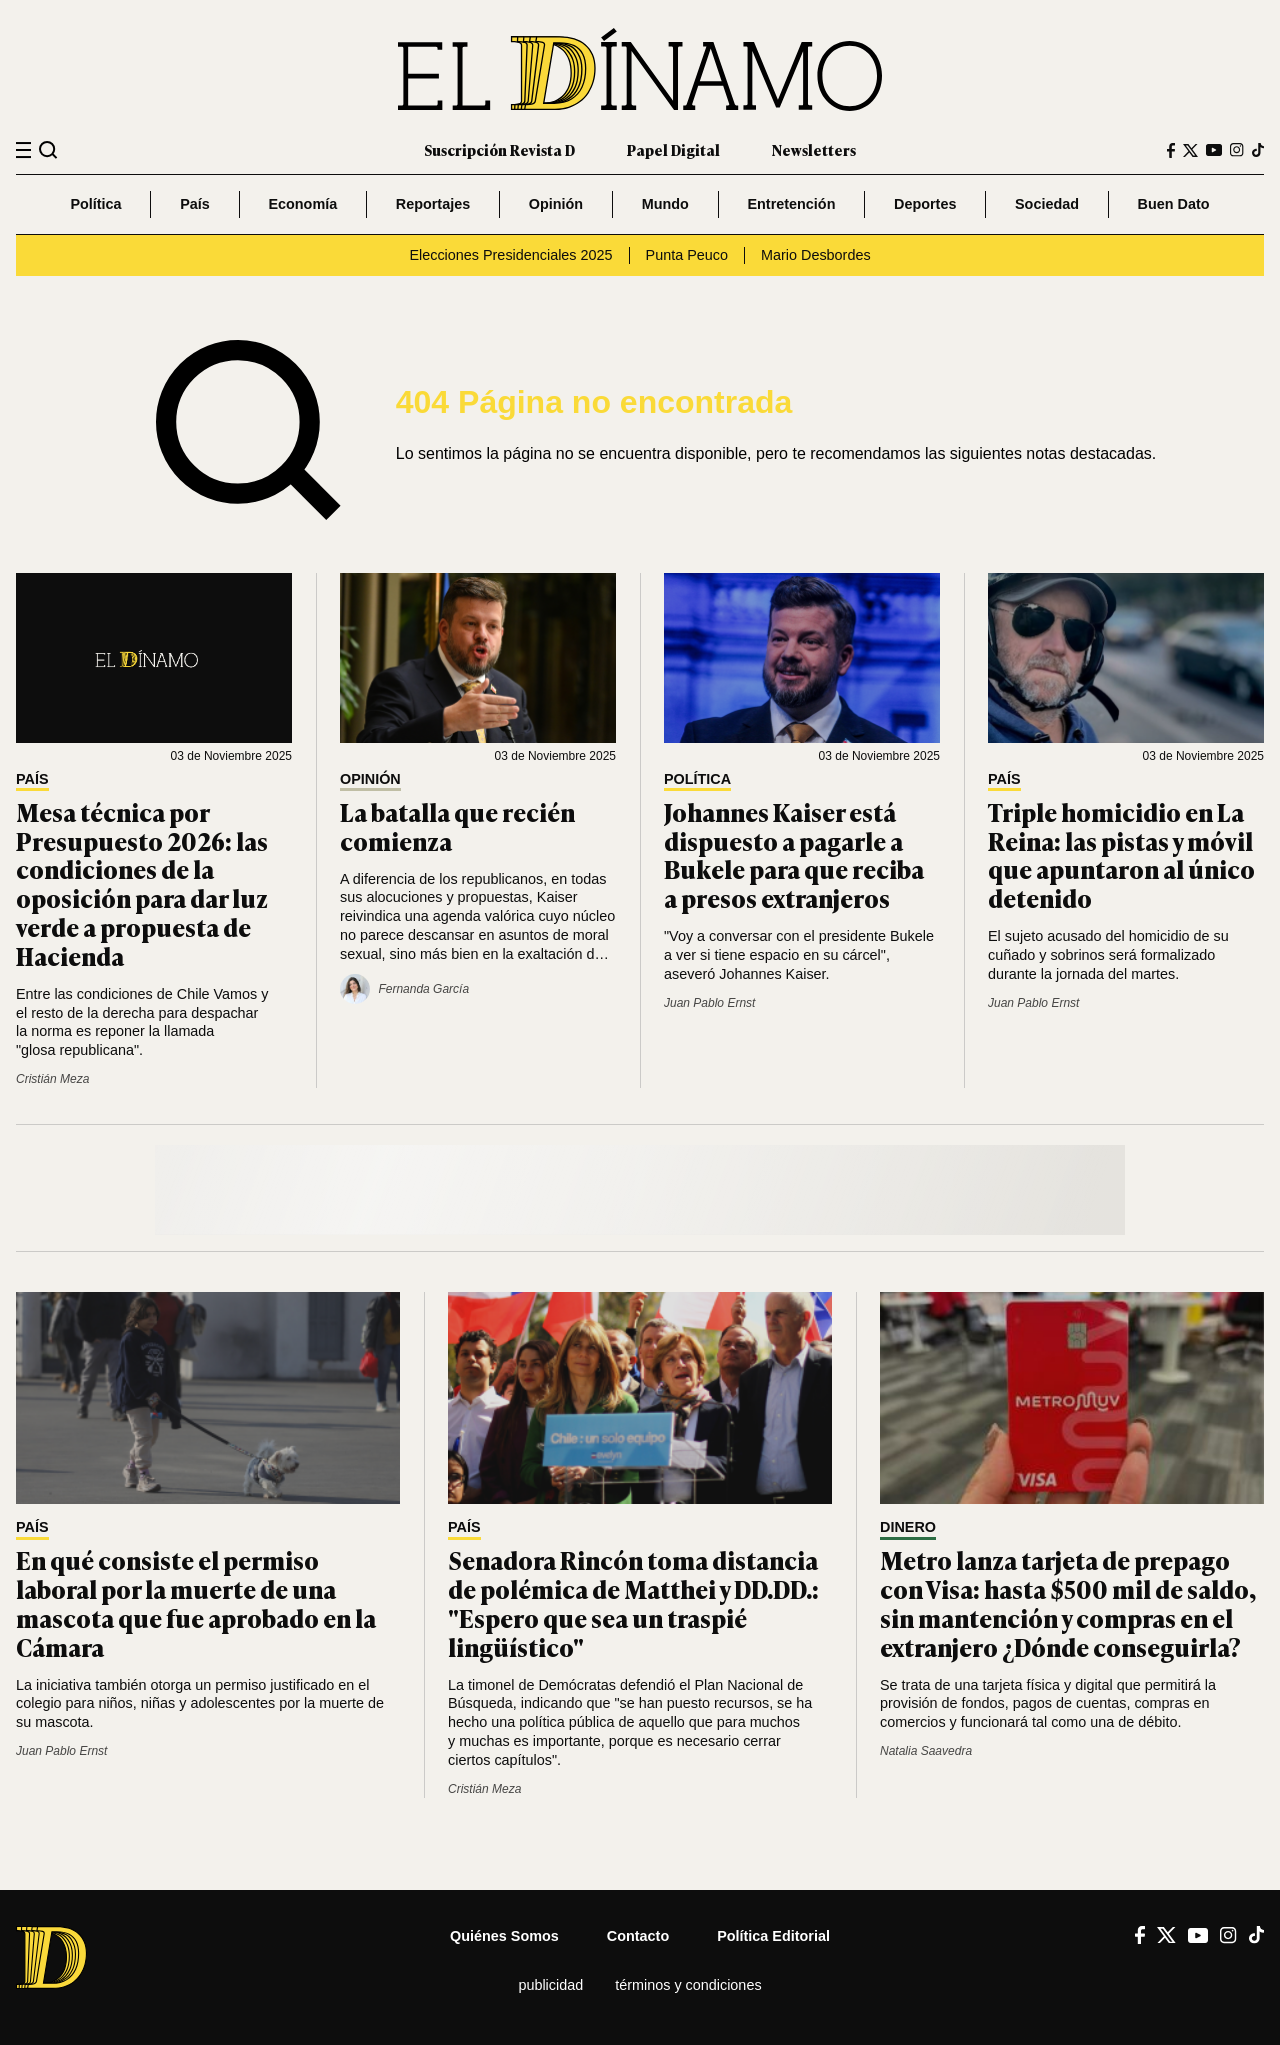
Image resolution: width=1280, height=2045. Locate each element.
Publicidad (550, 1985)
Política (95, 204)
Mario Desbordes (816, 255)
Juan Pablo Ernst (709, 1003)
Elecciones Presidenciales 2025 (510, 255)
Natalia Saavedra (926, 1751)
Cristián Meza (52, 1079)
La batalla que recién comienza (457, 826)
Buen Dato (1174, 204)
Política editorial (773, 1936)
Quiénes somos (504, 1936)
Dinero (908, 1527)
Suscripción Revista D (499, 149)
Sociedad (1047, 204)
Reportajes (433, 204)
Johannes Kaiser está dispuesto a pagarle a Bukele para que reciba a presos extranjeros (794, 854)
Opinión (556, 204)
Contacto (638, 1936)
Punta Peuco (687, 255)
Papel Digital (673, 149)
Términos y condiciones (688, 1985)
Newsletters (814, 149)
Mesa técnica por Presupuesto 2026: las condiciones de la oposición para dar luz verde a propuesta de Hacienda (142, 883)
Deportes (925, 204)
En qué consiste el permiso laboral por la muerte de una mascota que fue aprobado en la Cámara (196, 1602)
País (195, 204)
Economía (302, 204)
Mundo (665, 204)
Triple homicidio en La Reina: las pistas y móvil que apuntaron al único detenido (1121, 854)
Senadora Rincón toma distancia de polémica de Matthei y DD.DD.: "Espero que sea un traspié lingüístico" (633, 1602)
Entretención (791, 204)
